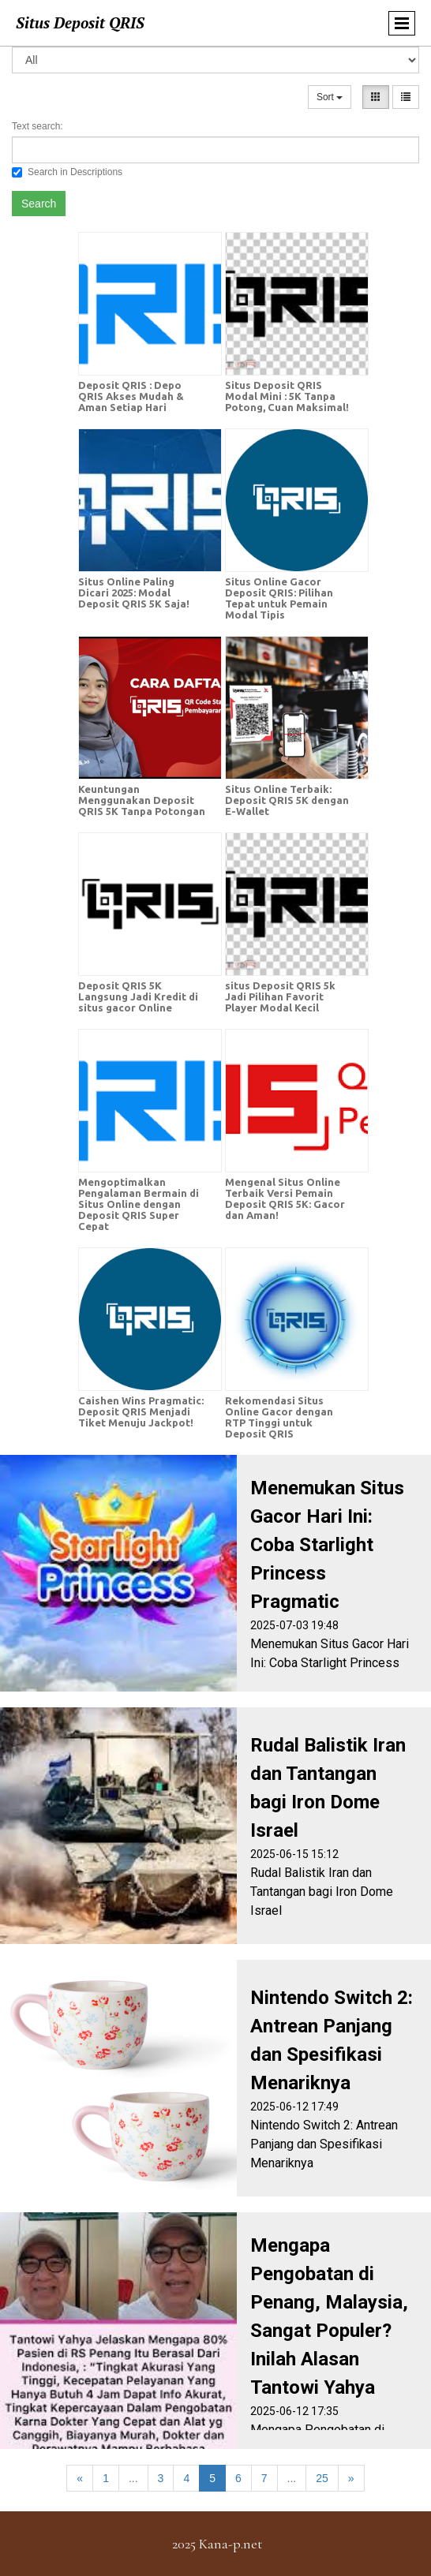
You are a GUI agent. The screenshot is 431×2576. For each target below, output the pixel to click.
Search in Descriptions (67, 172)
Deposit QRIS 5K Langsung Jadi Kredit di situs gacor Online (138, 996)
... (133, 2478)
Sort (330, 97)
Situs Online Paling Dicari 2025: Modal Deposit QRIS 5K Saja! (133, 592)
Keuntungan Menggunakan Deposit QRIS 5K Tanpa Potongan (141, 800)
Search (38, 203)
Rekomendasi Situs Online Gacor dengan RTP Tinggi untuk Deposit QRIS (279, 1417)
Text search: (37, 126)
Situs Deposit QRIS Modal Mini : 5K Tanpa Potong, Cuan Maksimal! (287, 396)
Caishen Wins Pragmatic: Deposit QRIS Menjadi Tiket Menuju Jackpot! (141, 1411)
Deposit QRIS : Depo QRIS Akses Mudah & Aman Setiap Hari (131, 396)
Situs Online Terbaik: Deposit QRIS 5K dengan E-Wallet (287, 800)
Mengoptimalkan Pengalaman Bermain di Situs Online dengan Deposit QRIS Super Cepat (138, 1204)
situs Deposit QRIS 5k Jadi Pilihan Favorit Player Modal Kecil (280, 996)
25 (322, 2478)
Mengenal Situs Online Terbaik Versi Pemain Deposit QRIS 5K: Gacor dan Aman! (285, 1198)
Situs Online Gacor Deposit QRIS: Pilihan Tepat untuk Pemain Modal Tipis (279, 598)
